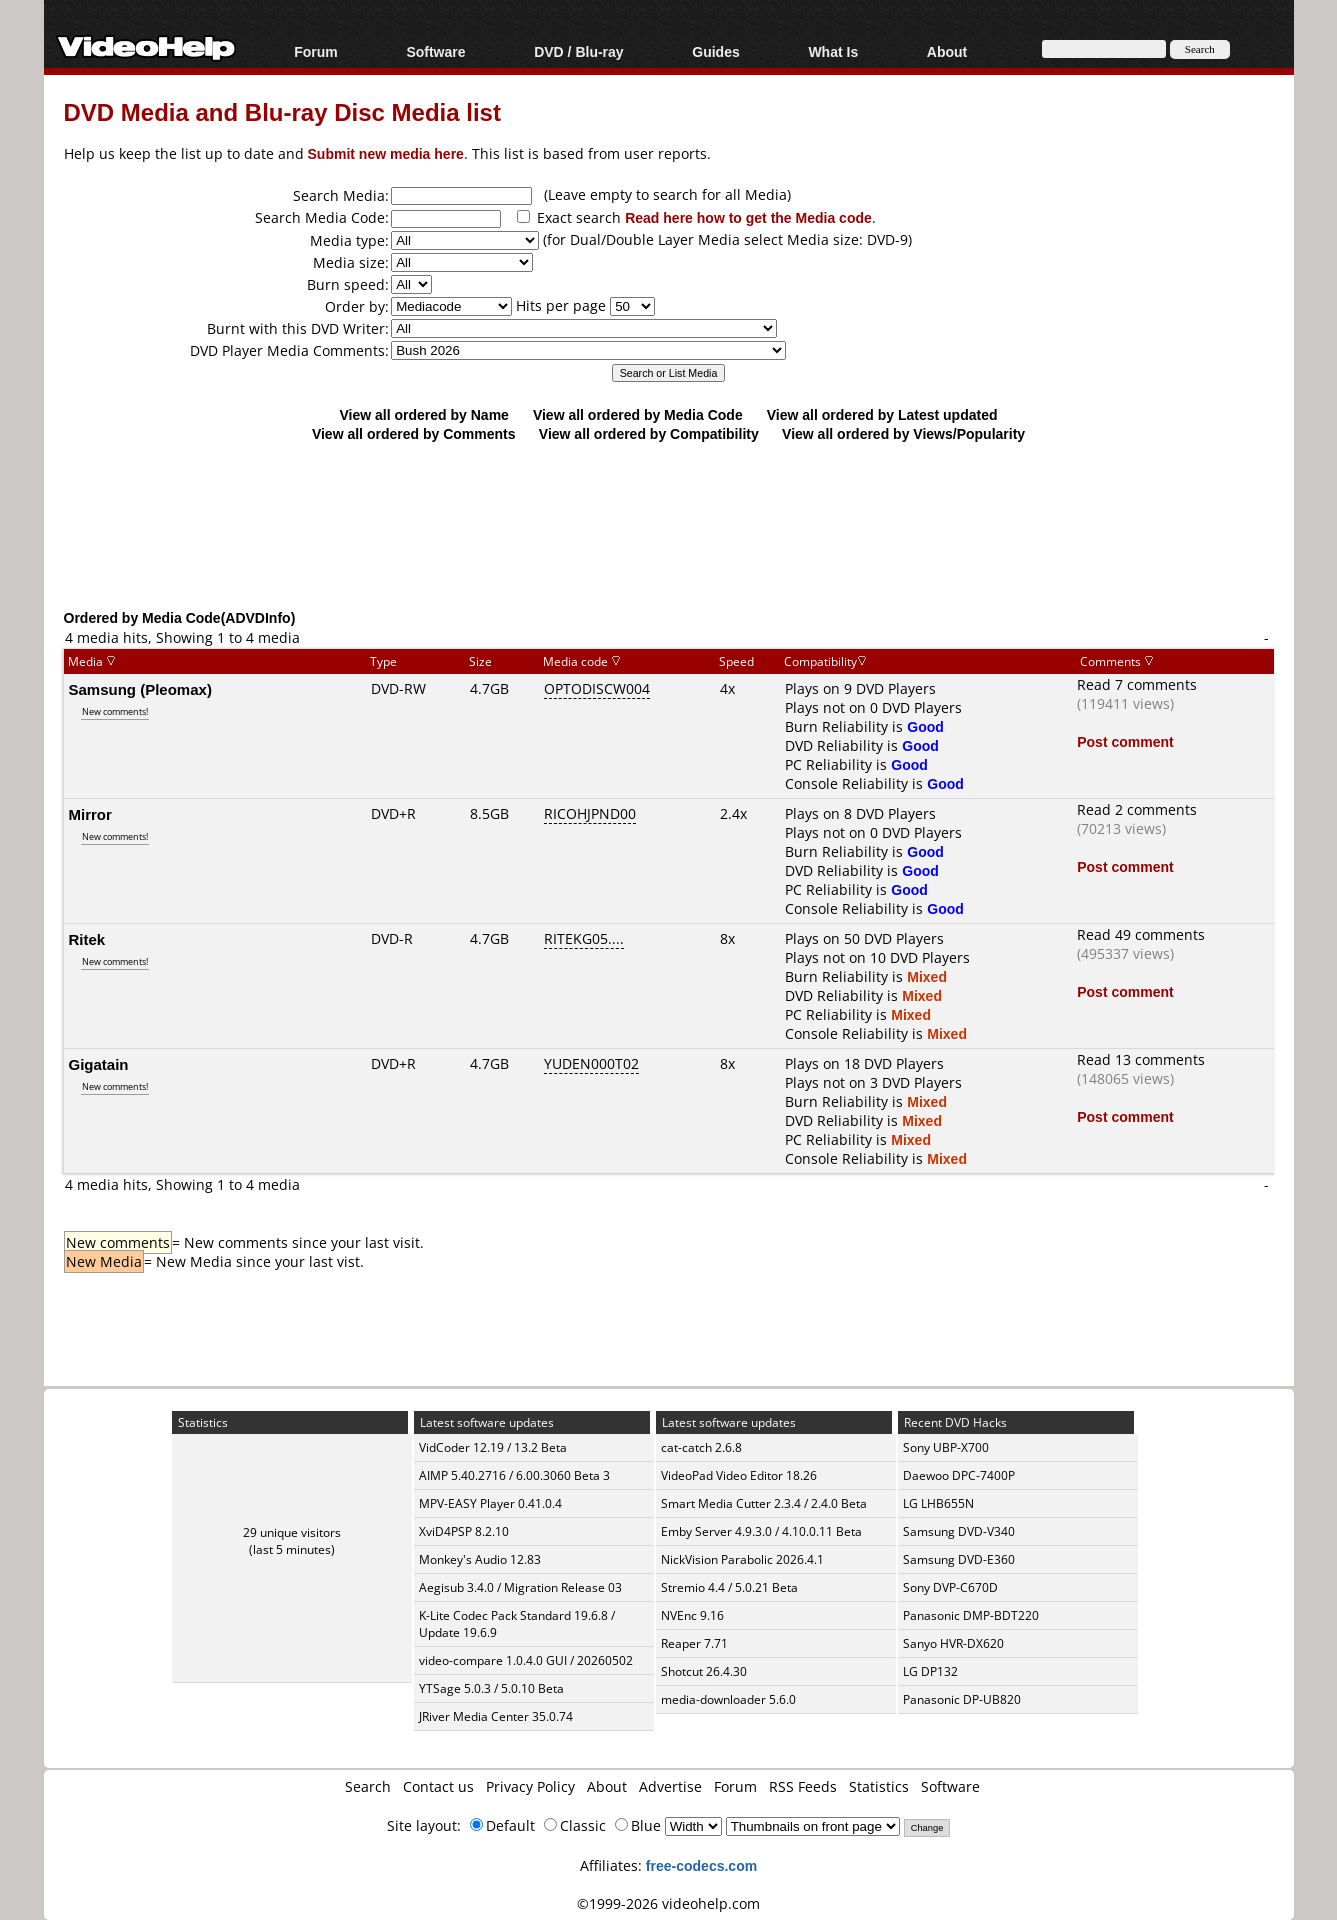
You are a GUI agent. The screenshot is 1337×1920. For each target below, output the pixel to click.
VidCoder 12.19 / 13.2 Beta (493, 1447)
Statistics (879, 1786)
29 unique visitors (292, 1532)
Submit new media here (386, 153)
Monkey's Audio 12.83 (480, 1559)
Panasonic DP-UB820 (962, 1699)
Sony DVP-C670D (950, 1587)
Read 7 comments (1137, 684)
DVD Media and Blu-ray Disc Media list (282, 111)
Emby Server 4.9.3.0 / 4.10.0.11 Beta (761, 1531)
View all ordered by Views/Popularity (903, 433)
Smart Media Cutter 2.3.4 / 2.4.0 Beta (764, 1503)
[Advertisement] (669, 525)
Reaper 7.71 (694, 1643)
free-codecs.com (701, 1865)
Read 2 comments (1137, 809)
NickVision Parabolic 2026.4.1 (742, 1559)
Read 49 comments (1141, 934)
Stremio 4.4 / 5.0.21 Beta (729, 1587)
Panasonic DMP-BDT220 (971, 1615)
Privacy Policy (530, 1786)
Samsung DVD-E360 (959, 1559)
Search (368, 1786)
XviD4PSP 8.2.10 (464, 1531)
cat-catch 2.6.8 (701, 1447)
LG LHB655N (938, 1503)
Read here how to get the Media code (748, 217)
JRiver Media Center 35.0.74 (496, 1716)
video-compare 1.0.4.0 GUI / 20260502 (526, 1660)
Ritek (87, 939)
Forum (316, 51)
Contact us (438, 1786)
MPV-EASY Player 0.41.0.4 (490, 1503)
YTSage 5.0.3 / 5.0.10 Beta (491, 1688)
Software (435, 51)
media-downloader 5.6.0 (728, 1699)
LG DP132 (930, 1671)
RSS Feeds (803, 1786)
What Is (833, 51)
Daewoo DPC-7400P (959, 1475)
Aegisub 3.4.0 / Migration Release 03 (520, 1587)
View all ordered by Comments (414, 433)
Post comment (1125, 741)
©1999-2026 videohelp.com (668, 1903)
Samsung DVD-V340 (959, 1531)
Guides (715, 51)
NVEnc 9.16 (692, 1615)
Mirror (90, 814)
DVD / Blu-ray (578, 51)
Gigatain (99, 1064)
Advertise (670, 1786)
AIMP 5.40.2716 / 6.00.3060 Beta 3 (514, 1475)
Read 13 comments (1141, 1059)
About (947, 51)
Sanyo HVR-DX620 (953, 1643)
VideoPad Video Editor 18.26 (739, 1475)
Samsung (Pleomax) (140, 689)
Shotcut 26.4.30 (704, 1671)
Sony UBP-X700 (946, 1447)
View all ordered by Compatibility (649, 433)
